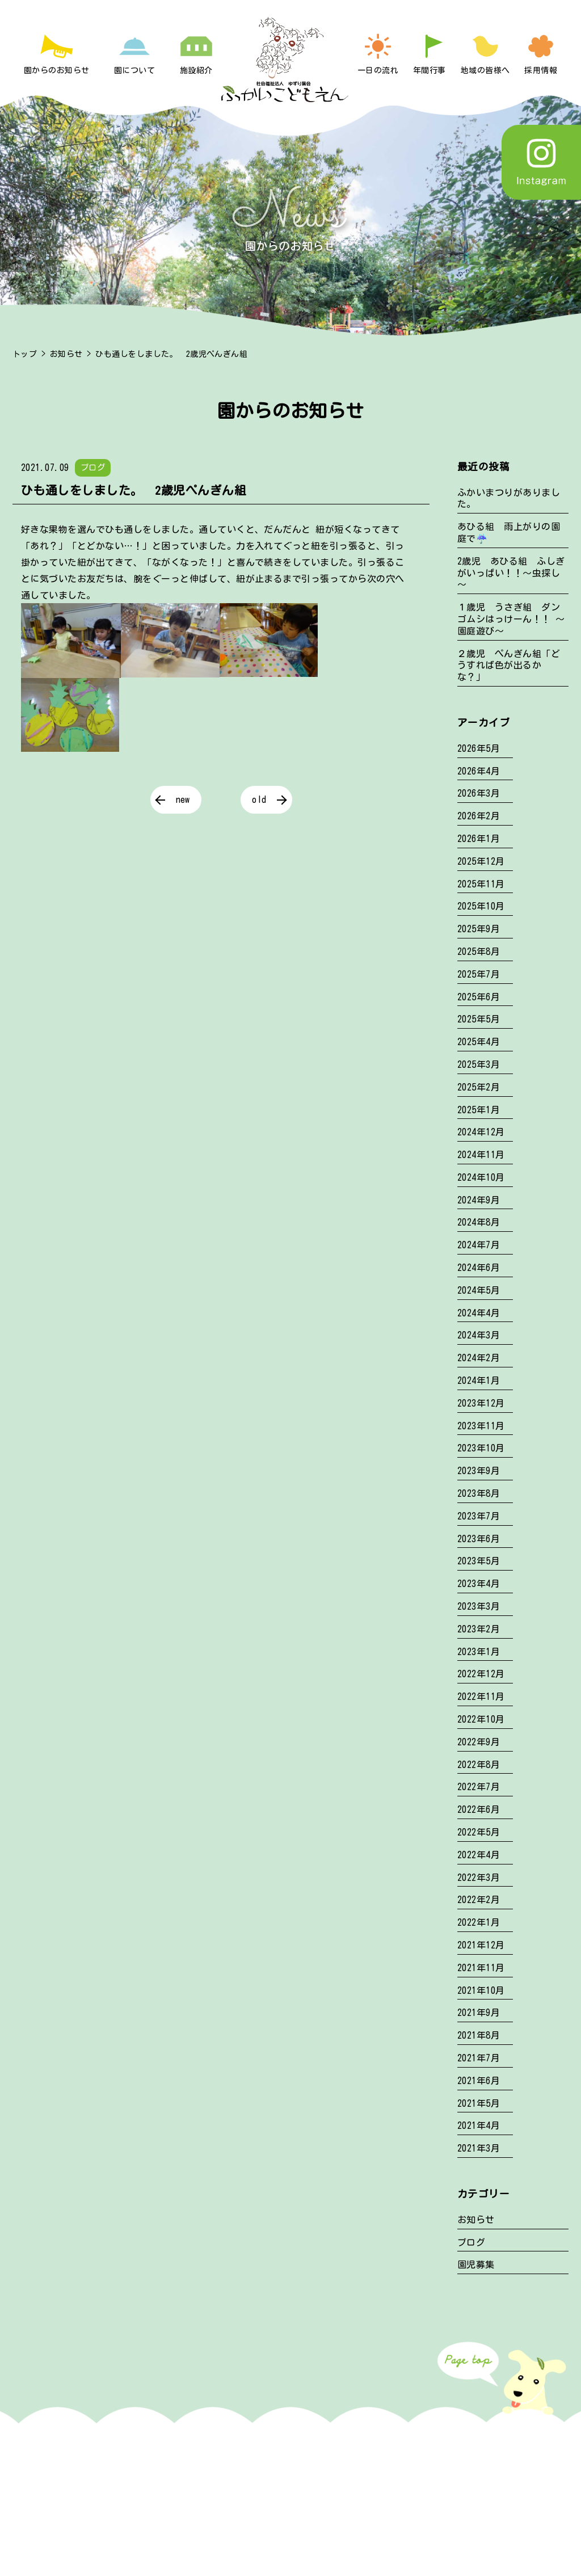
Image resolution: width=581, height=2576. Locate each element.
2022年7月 (478, 1786)
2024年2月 (478, 1357)
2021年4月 (478, 2125)
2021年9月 (478, 2012)
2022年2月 (478, 1899)
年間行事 (429, 70)
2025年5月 (478, 1019)
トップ (24, 354)
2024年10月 (481, 1177)
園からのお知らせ (57, 70)
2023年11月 (481, 1425)
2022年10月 (481, 1719)
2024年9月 (478, 1200)
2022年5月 (478, 1832)
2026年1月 (478, 838)
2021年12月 (481, 1945)
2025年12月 (481, 861)
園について (134, 70)
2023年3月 (478, 1606)
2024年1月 (478, 1380)
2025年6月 (478, 996)
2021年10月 (481, 1990)
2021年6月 (478, 2080)
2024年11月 (481, 1154)
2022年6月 (478, 1809)
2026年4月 (478, 771)
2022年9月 (478, 1741)
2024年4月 (478, 1313)
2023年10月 (481, 1448)
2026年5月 (478, 748)
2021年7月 (478, 2058)
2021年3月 (478, 2148)
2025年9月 (478, 928)
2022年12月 (481, 1673)
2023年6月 (478, 1538)
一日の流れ (377, 70)
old (259, 799)
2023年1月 (478, 1651)
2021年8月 (478, 2035)
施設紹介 (196, 70)
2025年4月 (478, 1041)
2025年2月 (478, 1087)
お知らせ (66, 354)
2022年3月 (478, 1877)
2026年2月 (478, 815)
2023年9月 (478, 1470)
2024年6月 (478, 1267)
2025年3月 (478, 1064)
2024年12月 (481, 1132)
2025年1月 (478, 1109)
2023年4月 (478, 1583)
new (183, 799)
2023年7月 (478, 1516)
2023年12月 (481, 1403)
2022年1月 (478, 1922)
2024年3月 (478, 1335)
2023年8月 (478, 1493)
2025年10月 (481, 906)
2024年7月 (478, 1244)
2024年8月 (478, 1222)
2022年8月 (478, 1764)
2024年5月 (478, 1290)
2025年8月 (478, 951)
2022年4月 (478, 1854)
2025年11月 (481, 884)
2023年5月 (478, 1560)
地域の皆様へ (485, 70)
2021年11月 (481, 1967)
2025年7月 (478, 974)
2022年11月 (481, 1696)
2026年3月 (478, 793)
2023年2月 (478, 1629)
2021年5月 (478, 2103)
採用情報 (540, 70)
